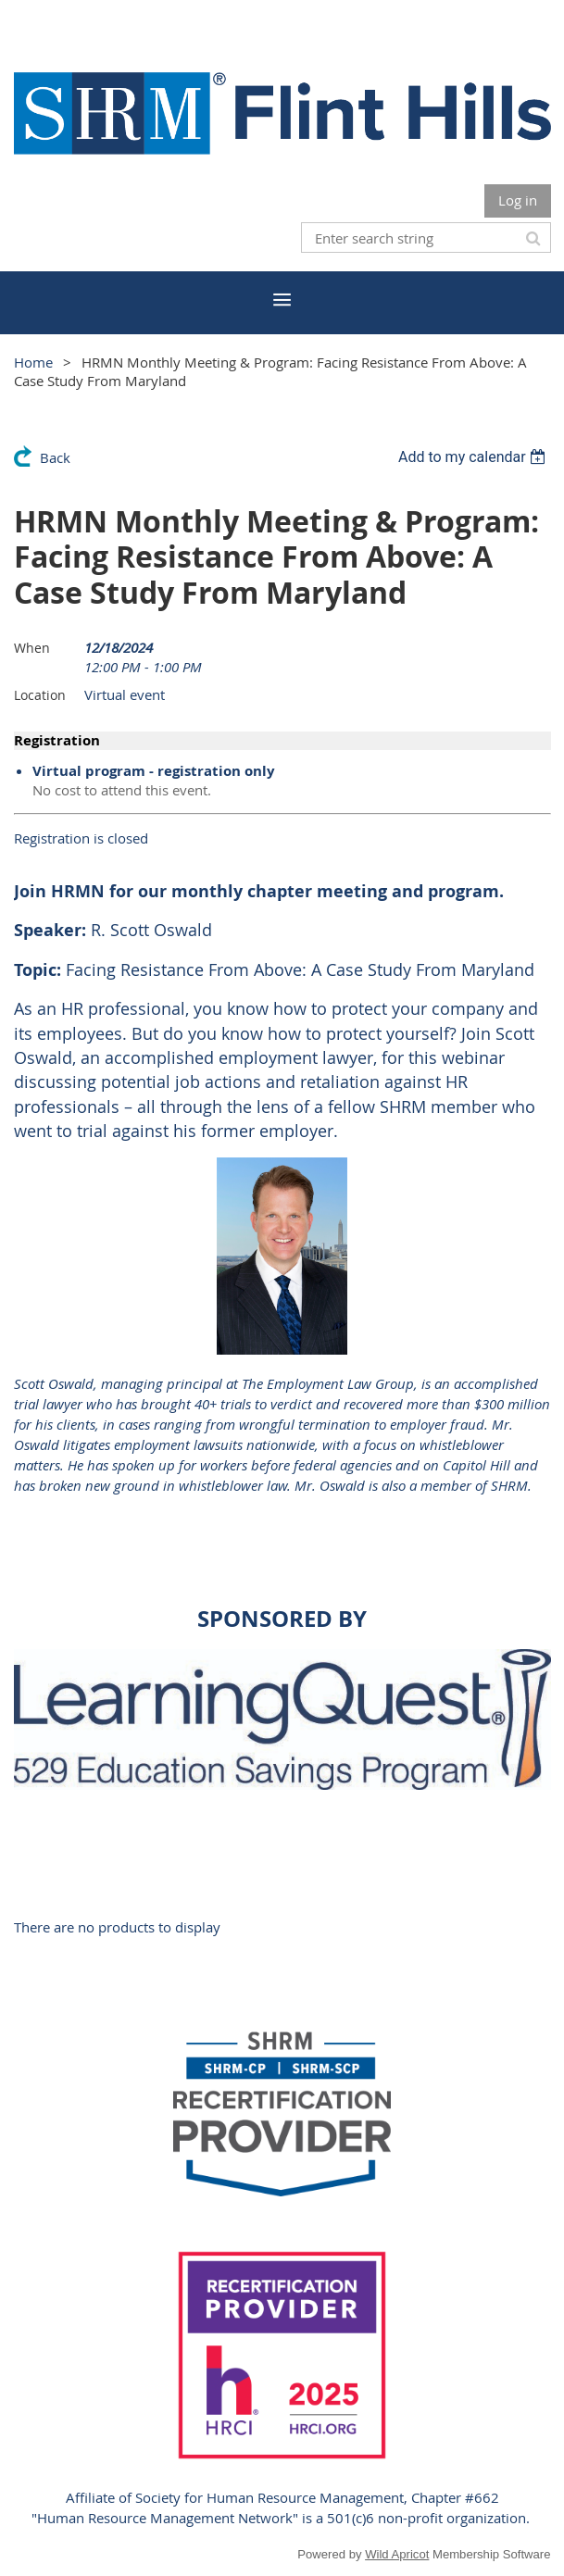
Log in (517, 200)
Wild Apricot (397, 2554)
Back (55, 457)
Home (33, 362)
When (32, 648)
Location (40, 695)
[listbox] (474, 457)
